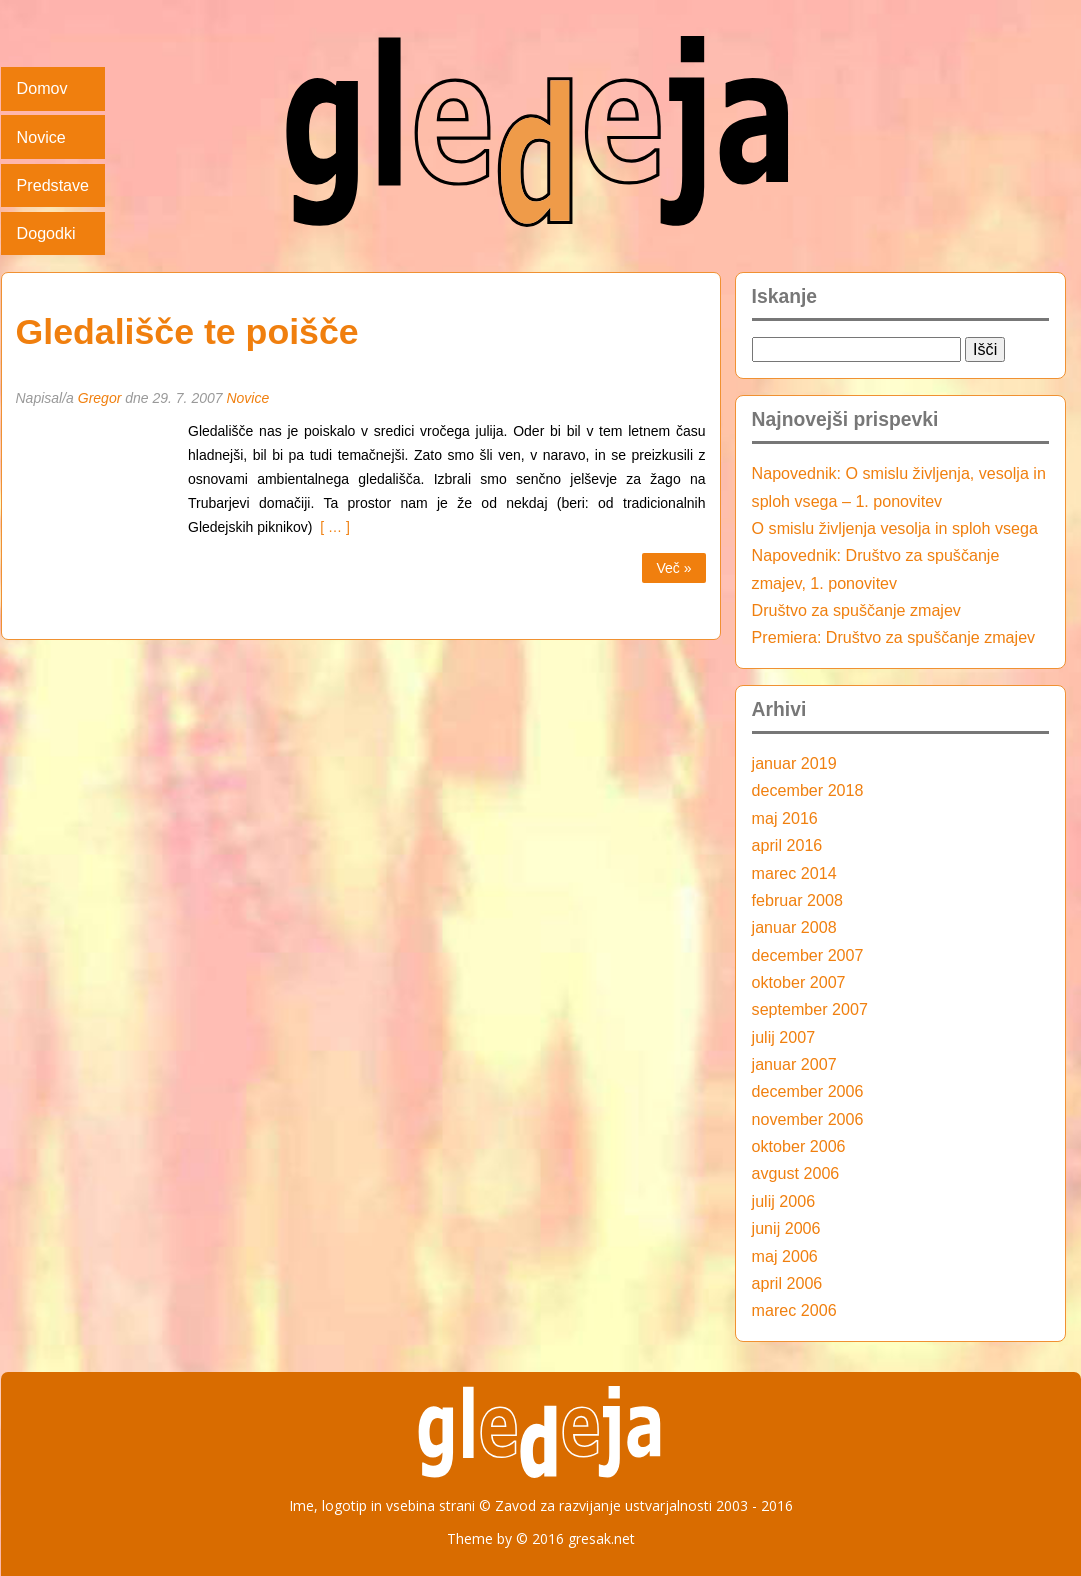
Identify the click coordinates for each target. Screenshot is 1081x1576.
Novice (41, 137)
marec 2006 (794, 1310)
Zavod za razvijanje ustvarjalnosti (603, 1505)
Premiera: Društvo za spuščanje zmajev (894, 637)
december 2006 (808, 1091)
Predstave (53, 185)
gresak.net (601, 1538)
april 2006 (787, 1283)
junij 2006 (786, 1228)
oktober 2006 (799, 1146)
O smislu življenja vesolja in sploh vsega (895, 528)
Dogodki (46, 233)
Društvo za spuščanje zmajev (856, 610)
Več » (673, 568)
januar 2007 (794, 1064)
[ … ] (331, 527)
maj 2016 (785, 818)
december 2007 (808, 955)
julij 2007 (784, 1037)
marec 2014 (794, 873)
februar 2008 (797, 900)
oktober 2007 (799, 982)
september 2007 (810, 1009)
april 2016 (787, 845)
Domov (42, 88)
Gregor (100, 398)
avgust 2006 (796, 1173)
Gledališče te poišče (187, 332)
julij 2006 (784, 1201)
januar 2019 (794, 763)
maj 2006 (785, 1256)
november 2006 (808, 1119)
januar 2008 (794, 927)
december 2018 (808, 790)
